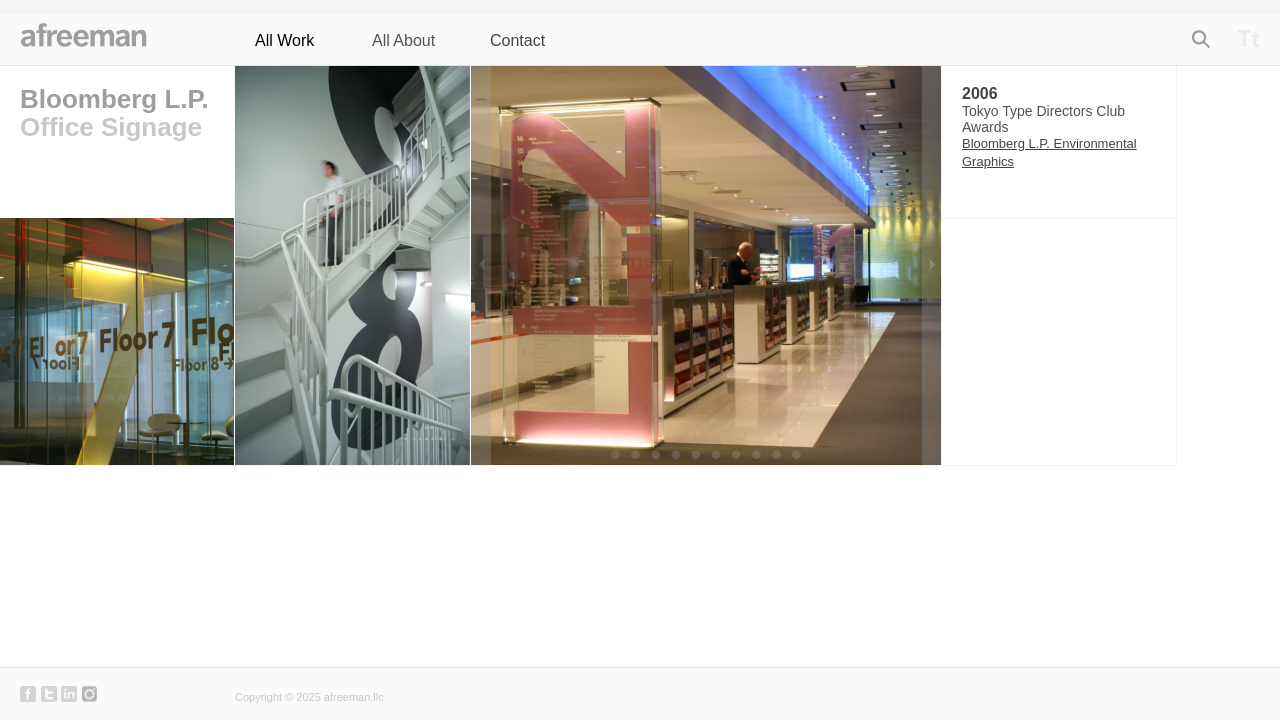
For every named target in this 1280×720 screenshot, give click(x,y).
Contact (517, 40)
